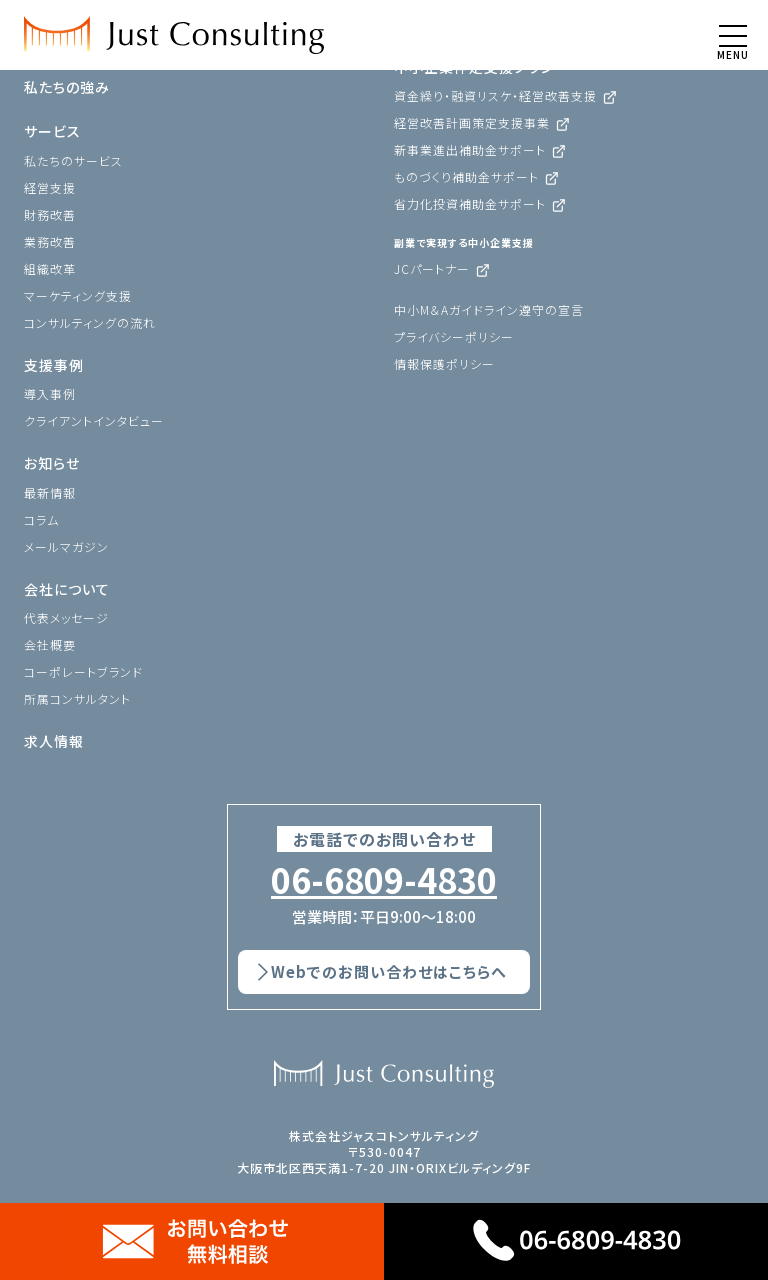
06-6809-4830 (384, 880)
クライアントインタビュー (94, 420)
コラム (41, 519)
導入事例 (50, 393)
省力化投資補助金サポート (470, 203)
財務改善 (50, 214)
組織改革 (50, 268)
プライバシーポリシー (454, 336)
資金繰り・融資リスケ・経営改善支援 (495, 95)
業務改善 (50, 241)
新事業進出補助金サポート (470, 149)
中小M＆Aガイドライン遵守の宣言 (489, 309)
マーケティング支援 (78, 295)
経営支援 (50, 187)
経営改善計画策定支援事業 (472, 122)
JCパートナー (432, 268)
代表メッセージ (66, 617)
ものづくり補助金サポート (466, 176)
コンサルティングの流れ (90, 322)
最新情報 (50, 492)
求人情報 (54, 741)
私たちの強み (67, 87)
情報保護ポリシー (444, 363)
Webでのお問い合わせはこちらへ (389, 971)
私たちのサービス (73, 160)
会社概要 (50, 644)
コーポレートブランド (83, 671)
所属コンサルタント (77, 698)
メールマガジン (66, 546)
